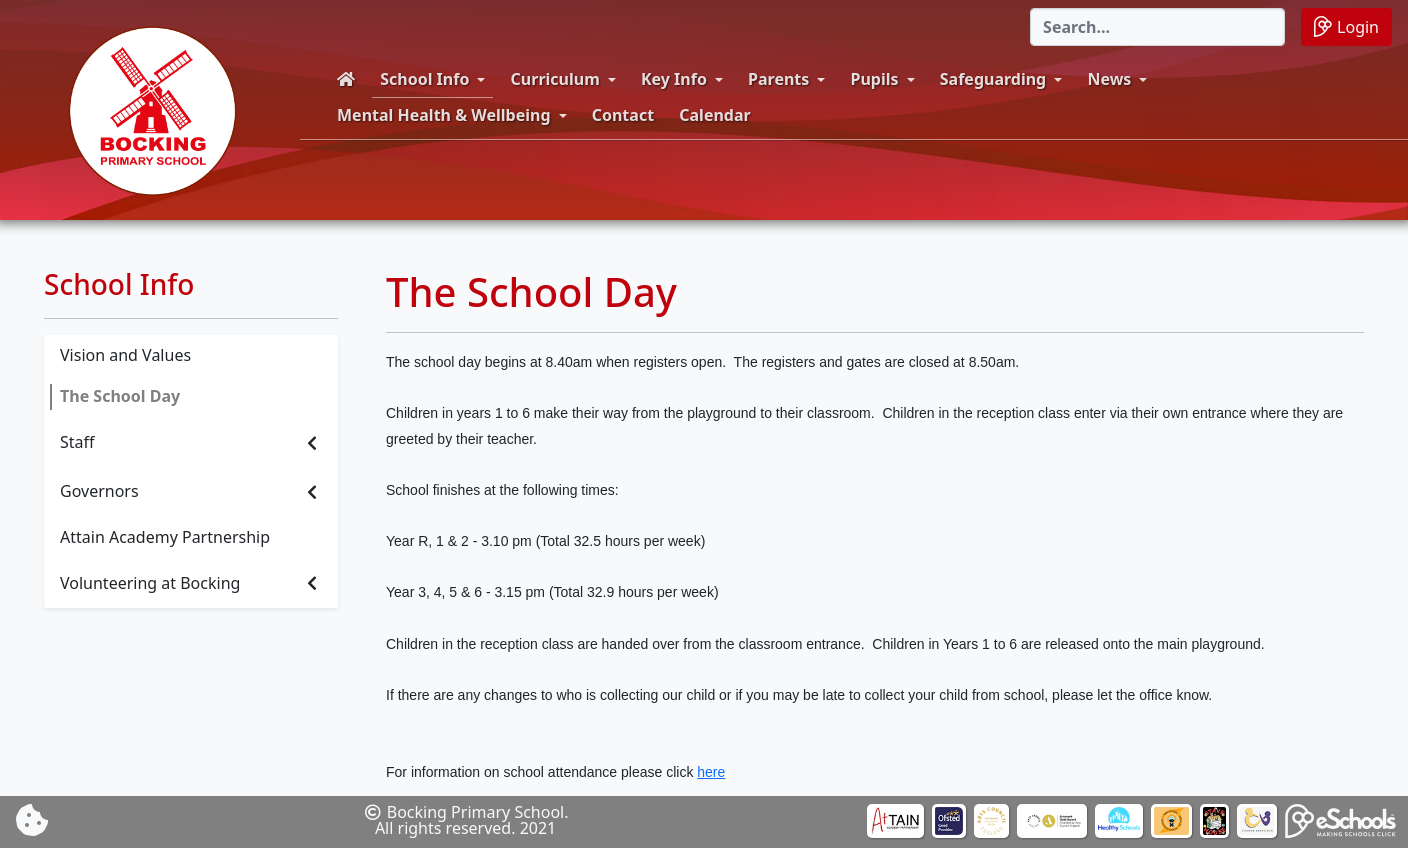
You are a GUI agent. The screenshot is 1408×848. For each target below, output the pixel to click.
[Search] (1157, 27)
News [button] (1109, 79)
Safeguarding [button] (993, 79)
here (711, 772)
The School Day (120, 396)
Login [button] (1346, 26)
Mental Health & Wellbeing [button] (444, 115)
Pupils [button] (875, 79)
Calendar (714, 115)
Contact (623, 115)
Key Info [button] (674, 79)
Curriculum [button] (555, 79)
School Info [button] (424, 79)
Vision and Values (125, 355)
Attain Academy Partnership (165, 537)
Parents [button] (778, 79)
